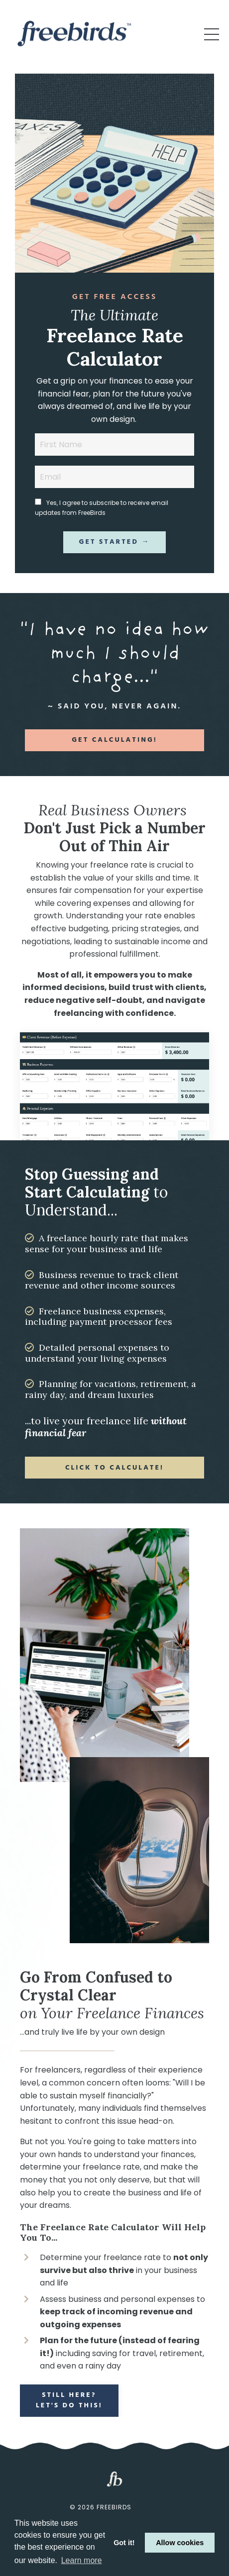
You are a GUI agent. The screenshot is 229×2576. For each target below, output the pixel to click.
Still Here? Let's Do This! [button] (69, 2400)
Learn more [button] (81, 2560)
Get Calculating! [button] (114, 740)
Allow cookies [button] (180, 2543)
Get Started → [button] (114, 542)
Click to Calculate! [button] (114, 1468)
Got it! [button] (124, 2543)
